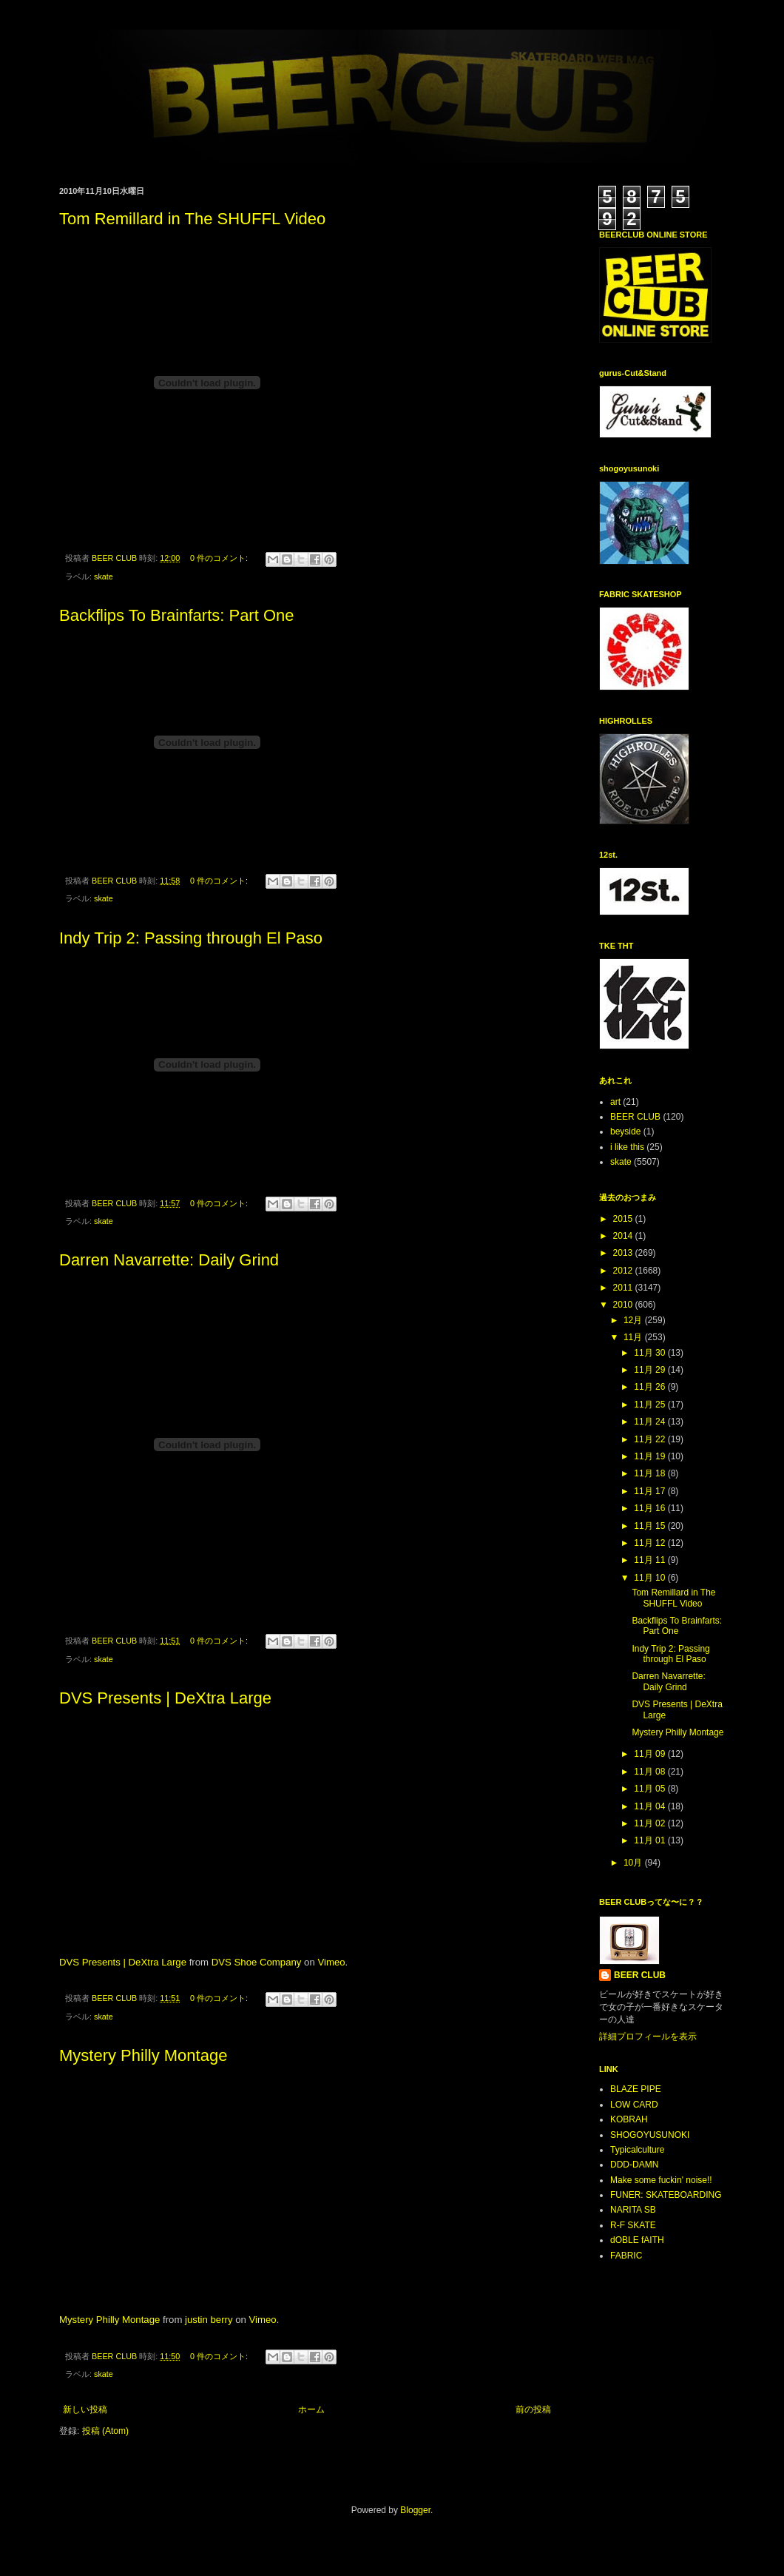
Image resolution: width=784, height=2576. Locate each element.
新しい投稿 (85, 2409)
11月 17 (650, 1491)
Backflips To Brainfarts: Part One (176, 615)
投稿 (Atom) (105, 2431)
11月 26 (650, 1387)
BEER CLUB (635, 1117)
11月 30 (650, 1353)
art (615, 1102)
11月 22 (650, 1439)
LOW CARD (634, 2104)
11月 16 (650, 1508)
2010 (624, 1304)
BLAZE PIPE (635, 2089)
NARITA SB (633, 2210)
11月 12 (650, 1543)
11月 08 (650, 1771)
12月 (634, 1320)
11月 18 (650, 1473)
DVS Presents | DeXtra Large (165, 1698)
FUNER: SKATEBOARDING (665, 2195)
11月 (634, 1337)
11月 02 (650, 1823)
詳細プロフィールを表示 (648, 2036)
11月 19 (650, 1456)
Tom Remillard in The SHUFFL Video (192, 218)
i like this (627, 1147)
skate (103, 576)
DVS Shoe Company (257, 1962)
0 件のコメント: (220, 558)
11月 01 (650, 1840)
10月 (634, 1862)
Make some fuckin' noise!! (661, 2180)
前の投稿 (533, 2409)
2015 (624, 1219)
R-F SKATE (633, 2225)
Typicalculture (637, 2150)
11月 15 (650, 1526)
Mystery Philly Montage (143, 2055)
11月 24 (650, 1421)
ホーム (311, 2409)
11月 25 (650, 1404)
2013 (624, 1253)
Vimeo (331, 1962)
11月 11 (650, 1560)
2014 (624, 1236)
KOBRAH (629, 2119)
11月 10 (650, 1578)
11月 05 (650, 1788)
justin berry (209, 2319)
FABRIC (626, 2255)
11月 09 (650, 1754)
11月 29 (650, 1370)
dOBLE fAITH (637, 2240)
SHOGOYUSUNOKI (649, 2135)
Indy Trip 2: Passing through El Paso (190, 938)
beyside (625, 1131)
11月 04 (650, 1806)
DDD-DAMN (634, 2164)
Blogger (415, 2510)
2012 (624, 1270)
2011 (624, 1287)
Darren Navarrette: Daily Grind (169, 1260)
